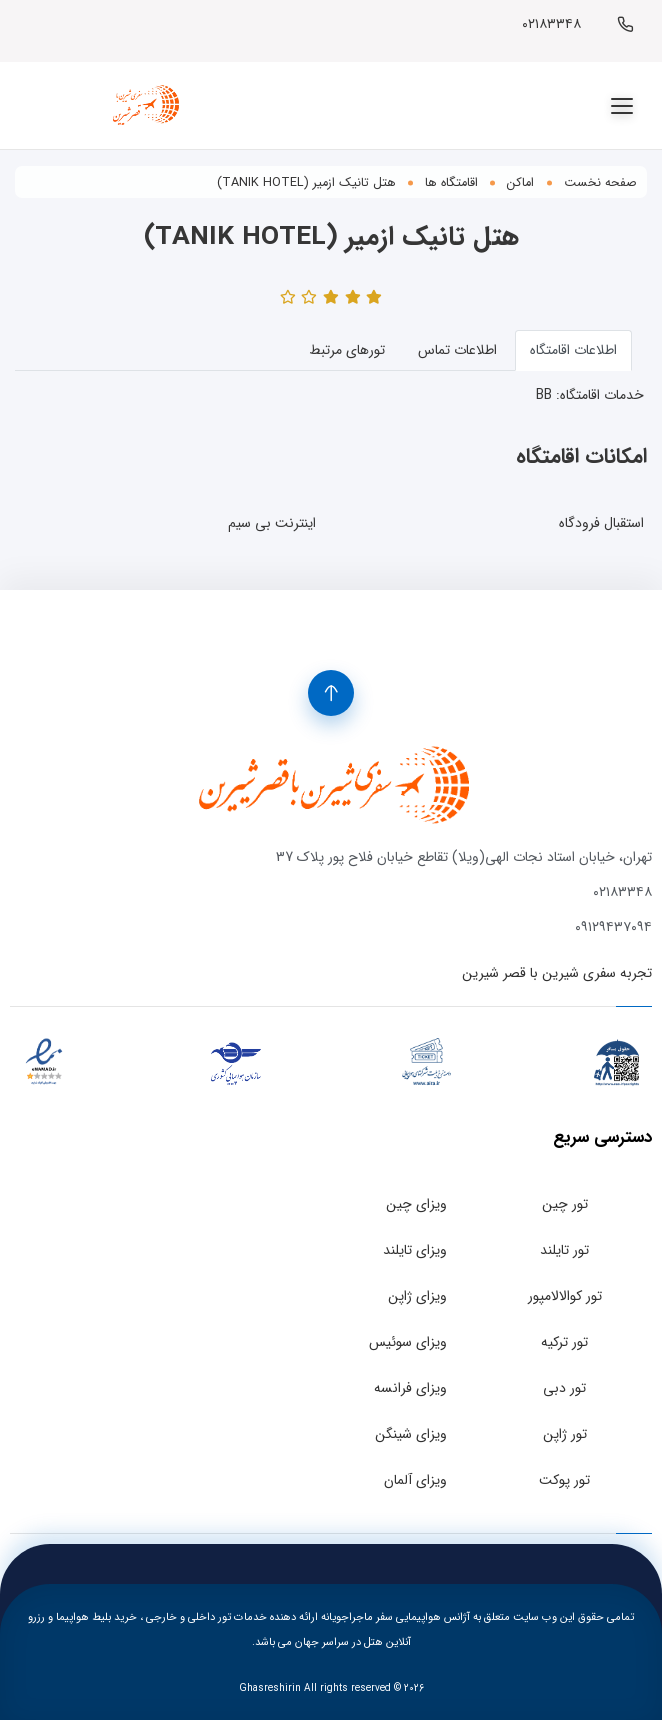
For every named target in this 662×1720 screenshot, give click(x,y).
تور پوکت (564, 1480)
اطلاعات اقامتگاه (573, 350)
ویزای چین (416, 1204)
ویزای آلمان (415, 1480)
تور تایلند (564, 1250)
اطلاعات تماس (457, 350)
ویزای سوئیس (408, 1342)
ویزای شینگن (411, 1434)
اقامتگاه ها (451, 183)
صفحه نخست (600, 183)
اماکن (520, 183)
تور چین (565, 1204)
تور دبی (564, 1388)
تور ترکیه (564, 1342)
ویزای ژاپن (417, 1296)
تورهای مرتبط (347, 350)
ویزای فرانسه (410, 1388)
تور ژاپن (565, 1434)
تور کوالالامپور (565, 1296)
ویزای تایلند (415, 1250)
